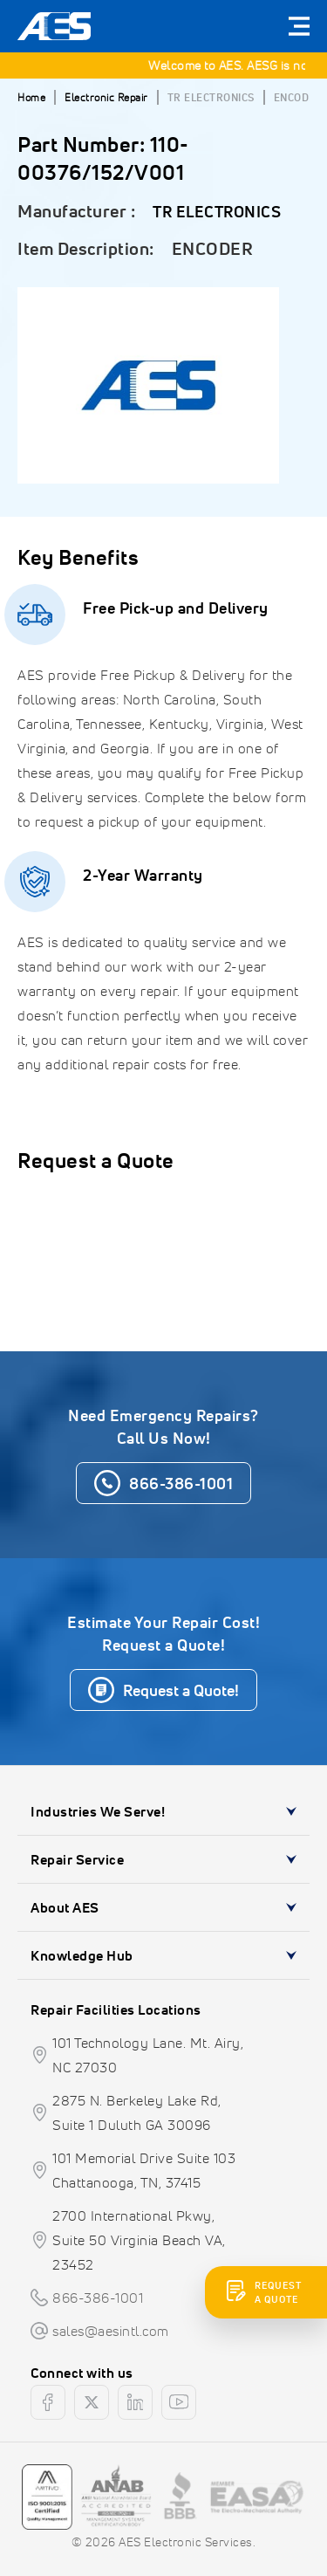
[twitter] (91, 2402)
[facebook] (48, 2402)
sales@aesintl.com (110, 2330)
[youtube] (178, 2402)
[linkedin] (135, 2402)
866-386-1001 (97, 2297)
